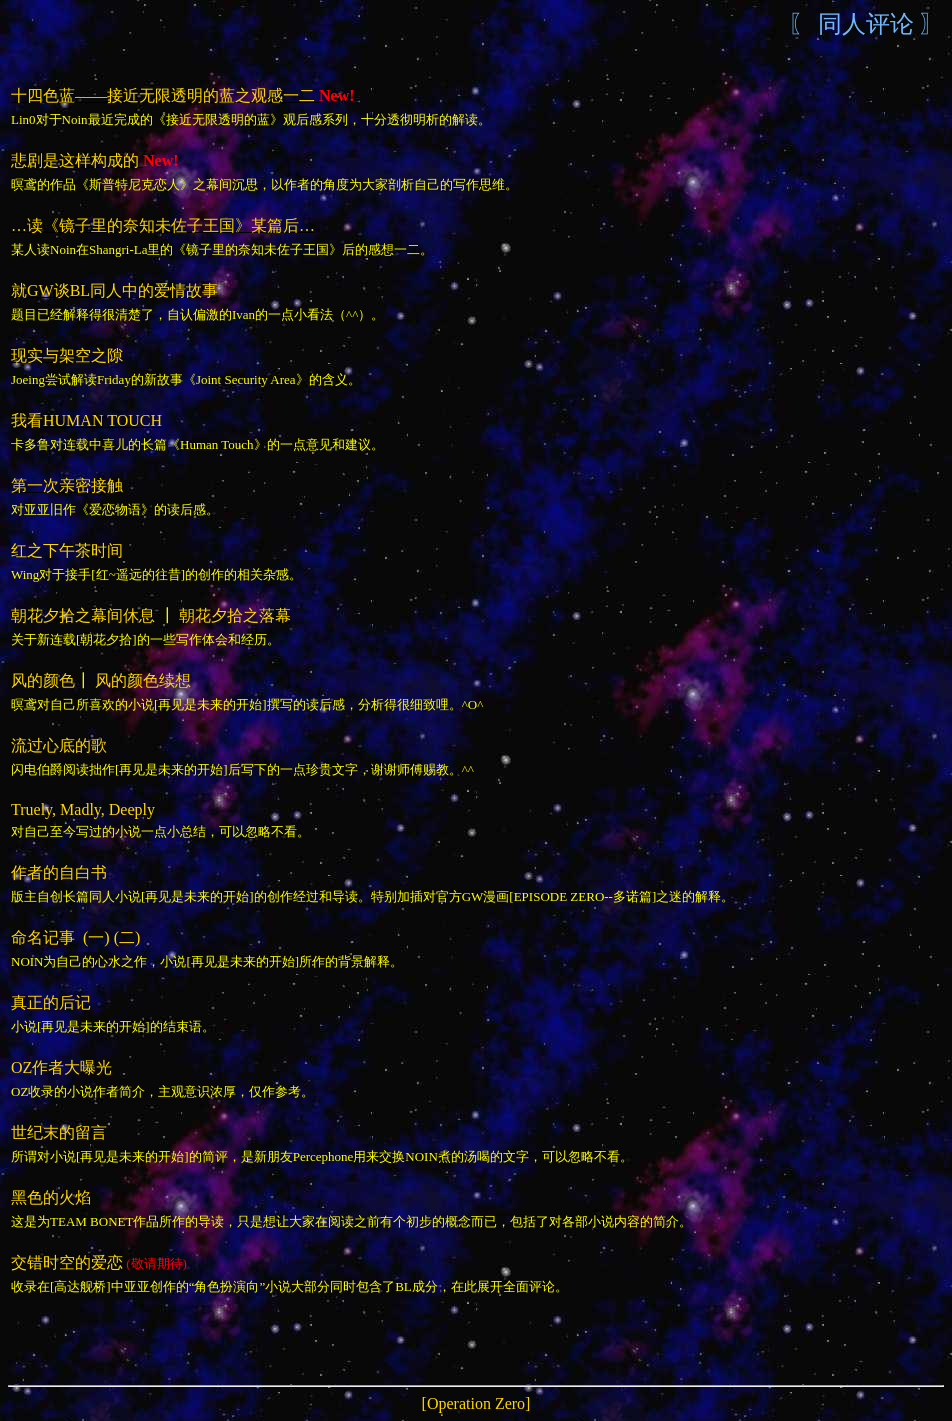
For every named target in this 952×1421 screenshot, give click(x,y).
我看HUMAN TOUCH (86, 420)
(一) (96, 937)
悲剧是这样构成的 (75, 160)
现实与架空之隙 (67, 355)
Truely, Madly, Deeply (83, 809)
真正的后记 (51, 1002)
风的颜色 (43, 680)
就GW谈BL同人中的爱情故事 (114, 290)
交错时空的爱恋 (67, 1262)
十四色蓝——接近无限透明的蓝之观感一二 (163, 95)
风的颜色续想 (143, 680)
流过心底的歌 (61, 745)
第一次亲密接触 (67, 485)
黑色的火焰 (51, 1197)
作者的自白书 (59, 872)
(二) (127, 937)
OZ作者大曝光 (61, 1067)
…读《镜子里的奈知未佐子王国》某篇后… (163, 225)
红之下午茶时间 (67, 550)
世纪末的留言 (59, 1132)
